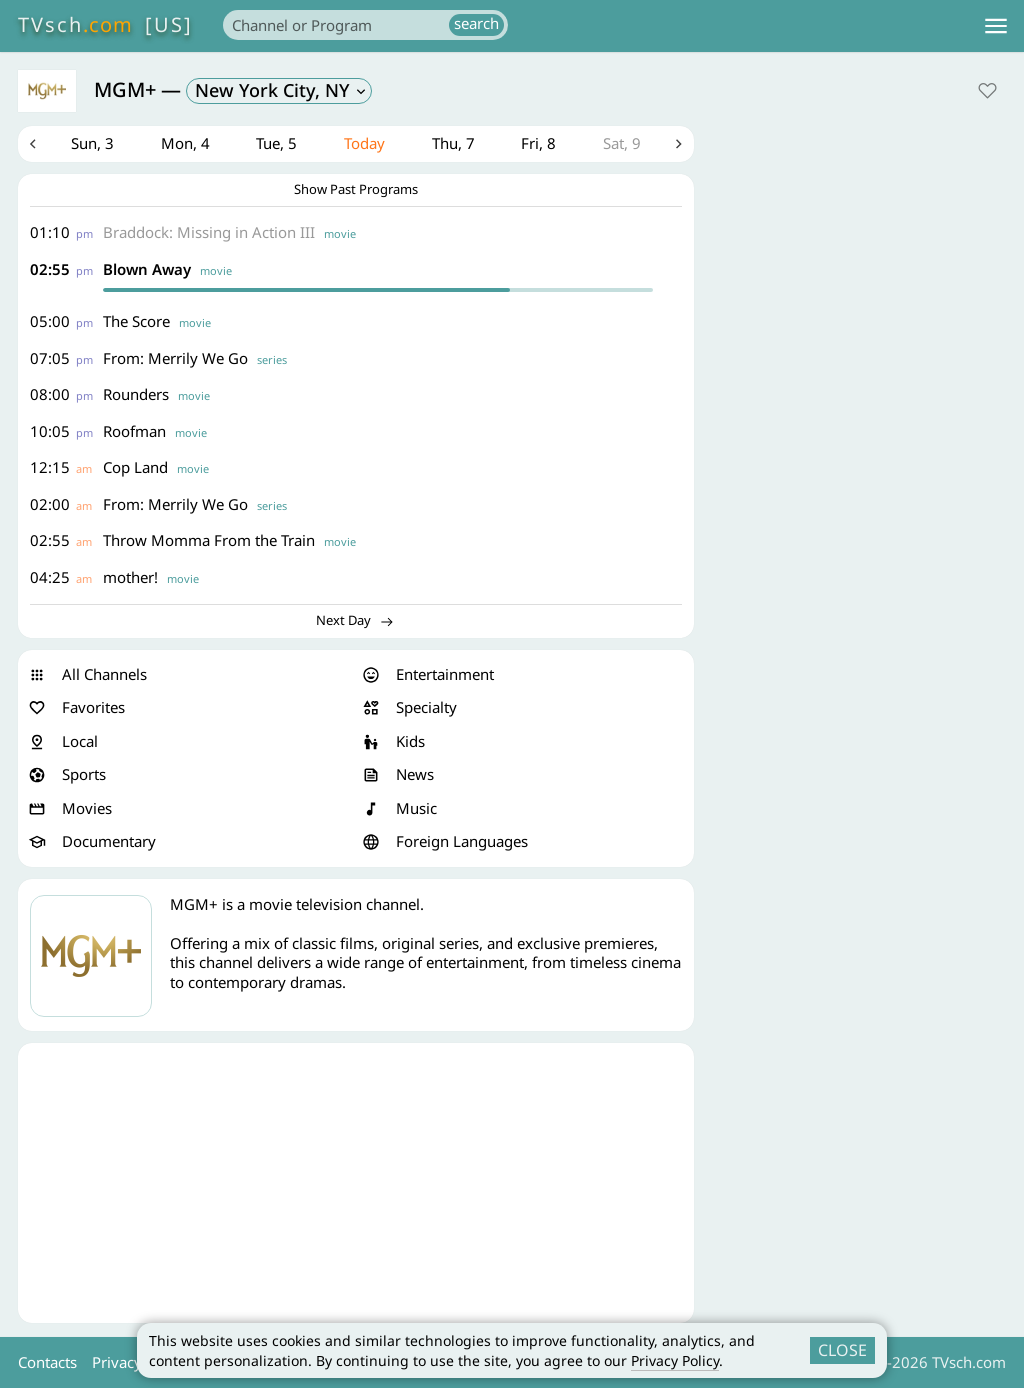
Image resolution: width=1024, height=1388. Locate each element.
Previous (33, 144)
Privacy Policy (675, 1360)
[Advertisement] (356, 1183)
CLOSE (842, 1350)
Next (679, 144)
